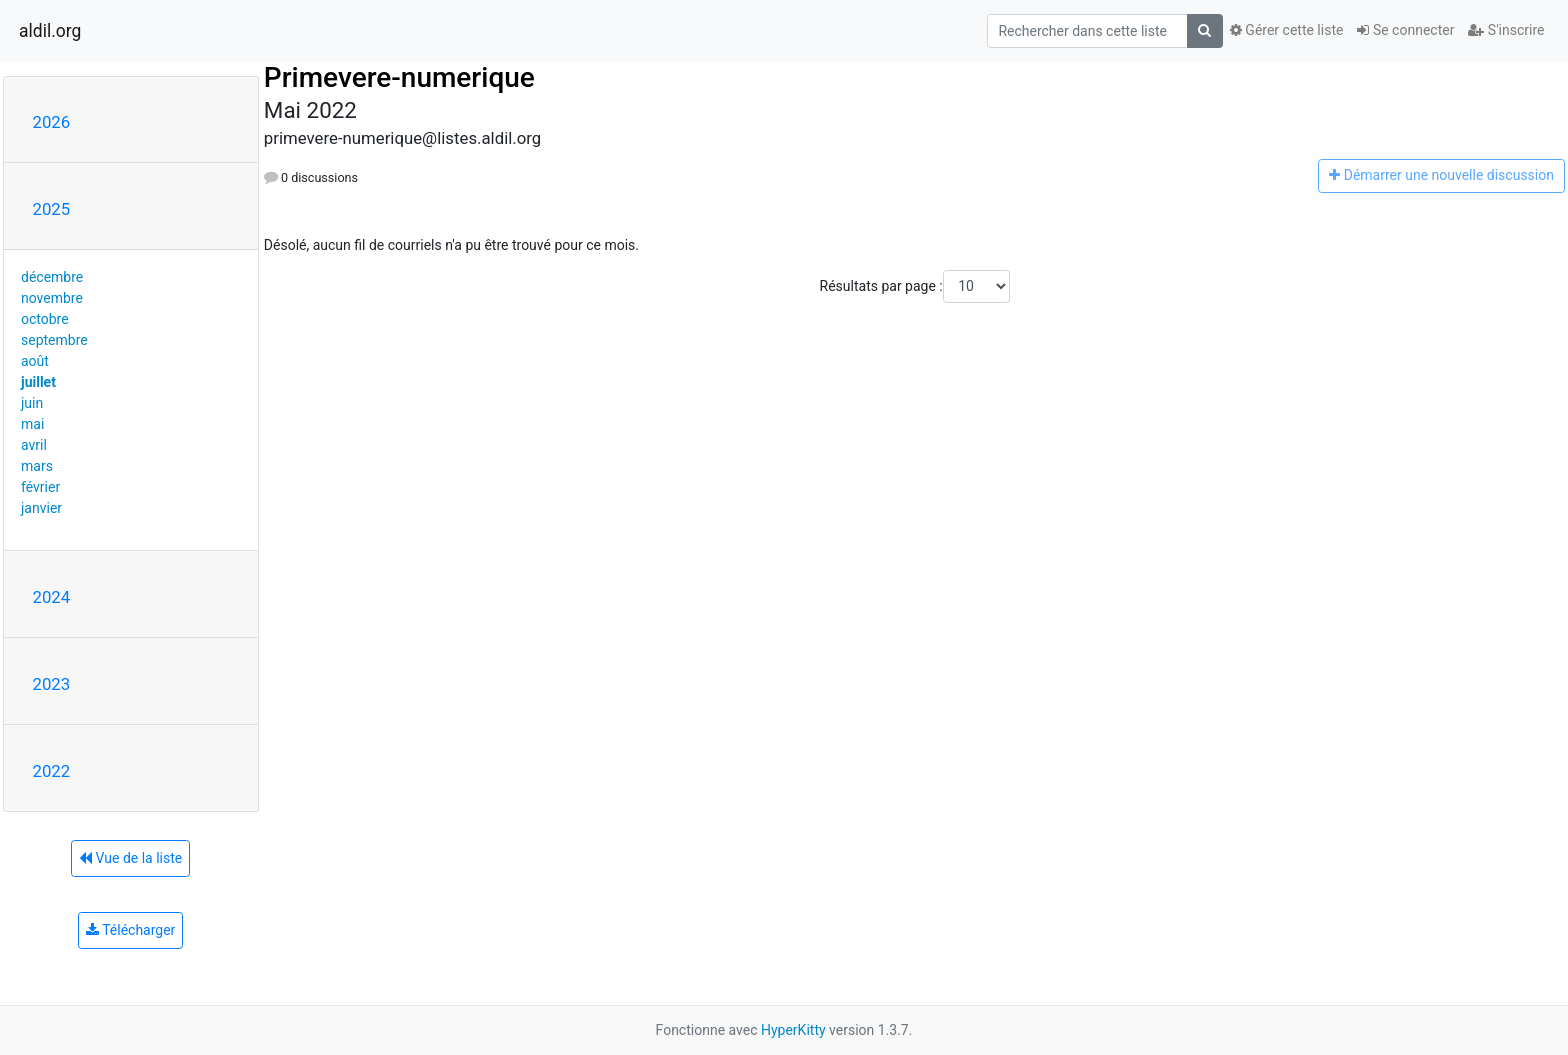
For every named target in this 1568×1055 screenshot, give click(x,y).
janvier (41, 508)
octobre (45, 319)
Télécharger (130, 930)
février (40, 487)
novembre (52, 298)
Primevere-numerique (399, 77)
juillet (38, 382)
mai (32, 424)
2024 (52, 597)
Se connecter (1405, 30)
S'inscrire (1506, 30)
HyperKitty (793, 1030)
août (35, 361)
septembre (54, 340)
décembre (52, 277)
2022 (52, 771)
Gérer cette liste (1287, 30)
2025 (52, 209)
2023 (52, 684)
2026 (52, 122)
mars (37, 466)
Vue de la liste (130, 858)
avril (34, 445)
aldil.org (50, 31)
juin (32, 403)
